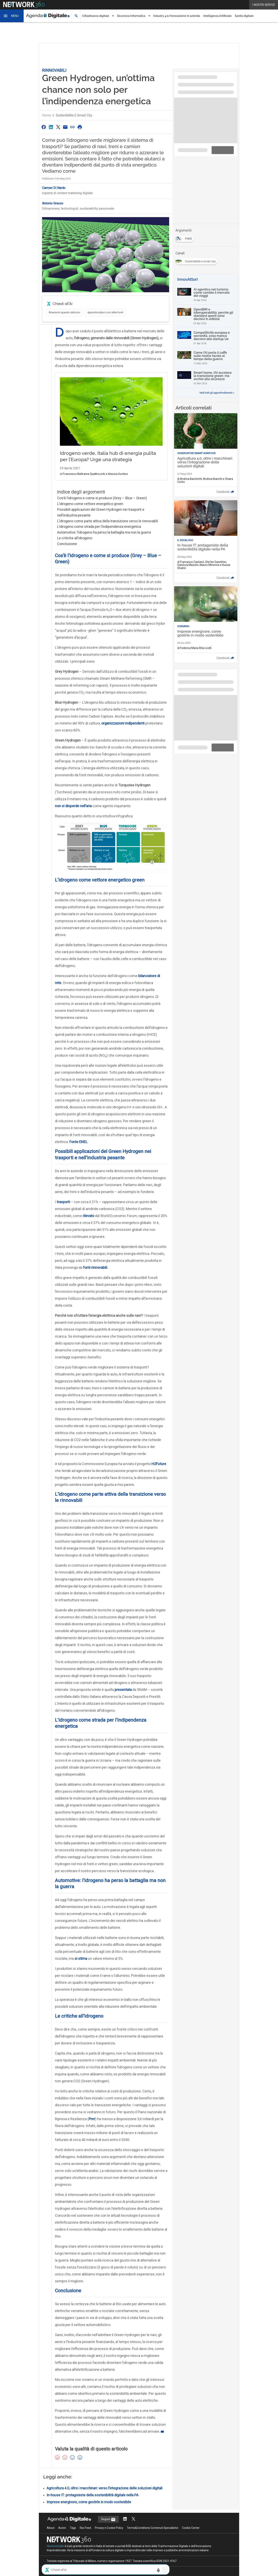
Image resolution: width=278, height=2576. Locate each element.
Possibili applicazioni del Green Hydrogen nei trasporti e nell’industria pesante (100, 512)
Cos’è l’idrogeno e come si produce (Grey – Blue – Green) (102, 498)
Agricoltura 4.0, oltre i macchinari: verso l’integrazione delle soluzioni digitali (104, 2488)
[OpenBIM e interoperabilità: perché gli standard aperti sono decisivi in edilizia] (205, 316)
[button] (12, 16)
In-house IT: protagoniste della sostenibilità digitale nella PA (92, 2495)
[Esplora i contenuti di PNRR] (185, 237)
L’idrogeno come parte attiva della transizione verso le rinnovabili (107, 521)
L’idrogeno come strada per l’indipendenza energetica (99, 526)
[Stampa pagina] (80, 127)
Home (46, 115)
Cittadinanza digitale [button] (95, 15)
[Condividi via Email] (65, 127)
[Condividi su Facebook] (43, 127)
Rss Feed (85, 2527)
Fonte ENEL (78, 1142)
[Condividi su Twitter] (58, 127)
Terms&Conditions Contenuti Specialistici (152, 2527)
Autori (62, 2527)
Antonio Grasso (52, 203)
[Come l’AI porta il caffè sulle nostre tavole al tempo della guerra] (205, 358)
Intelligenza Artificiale (217, 15)
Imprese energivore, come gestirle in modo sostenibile (89, 2502)
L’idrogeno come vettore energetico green (90, 504)
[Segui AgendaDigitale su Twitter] (133, 2519)
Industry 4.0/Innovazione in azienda (176, 15)
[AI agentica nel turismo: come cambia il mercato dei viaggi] (205, 294)
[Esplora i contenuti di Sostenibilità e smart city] (197, 260)
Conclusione (67, 544)
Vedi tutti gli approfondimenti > (216, 392)
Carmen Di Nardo (53, 188)
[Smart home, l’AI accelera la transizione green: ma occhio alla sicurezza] (205, 378)
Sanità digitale (244, 15)
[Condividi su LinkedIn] (51, 127)
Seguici (108, 2519)
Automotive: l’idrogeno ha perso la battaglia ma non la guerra (104, 532)
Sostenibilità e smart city (74, 115)
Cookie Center (191, 2527)
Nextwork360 (55, 2546)
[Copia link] (72, 127)
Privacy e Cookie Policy (109, 2527)
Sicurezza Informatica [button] (131, 15)
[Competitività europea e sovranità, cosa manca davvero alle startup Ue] (205, 338)
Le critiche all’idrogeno (74, 538)
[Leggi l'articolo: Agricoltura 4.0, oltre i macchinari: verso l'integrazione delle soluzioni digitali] (205, 455)
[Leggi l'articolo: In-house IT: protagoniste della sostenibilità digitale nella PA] (205, 541)
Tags (73, 2527)
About (51, 2527)
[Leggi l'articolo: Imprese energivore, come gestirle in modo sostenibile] (205, 624)
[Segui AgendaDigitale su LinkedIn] (125, 2519)
